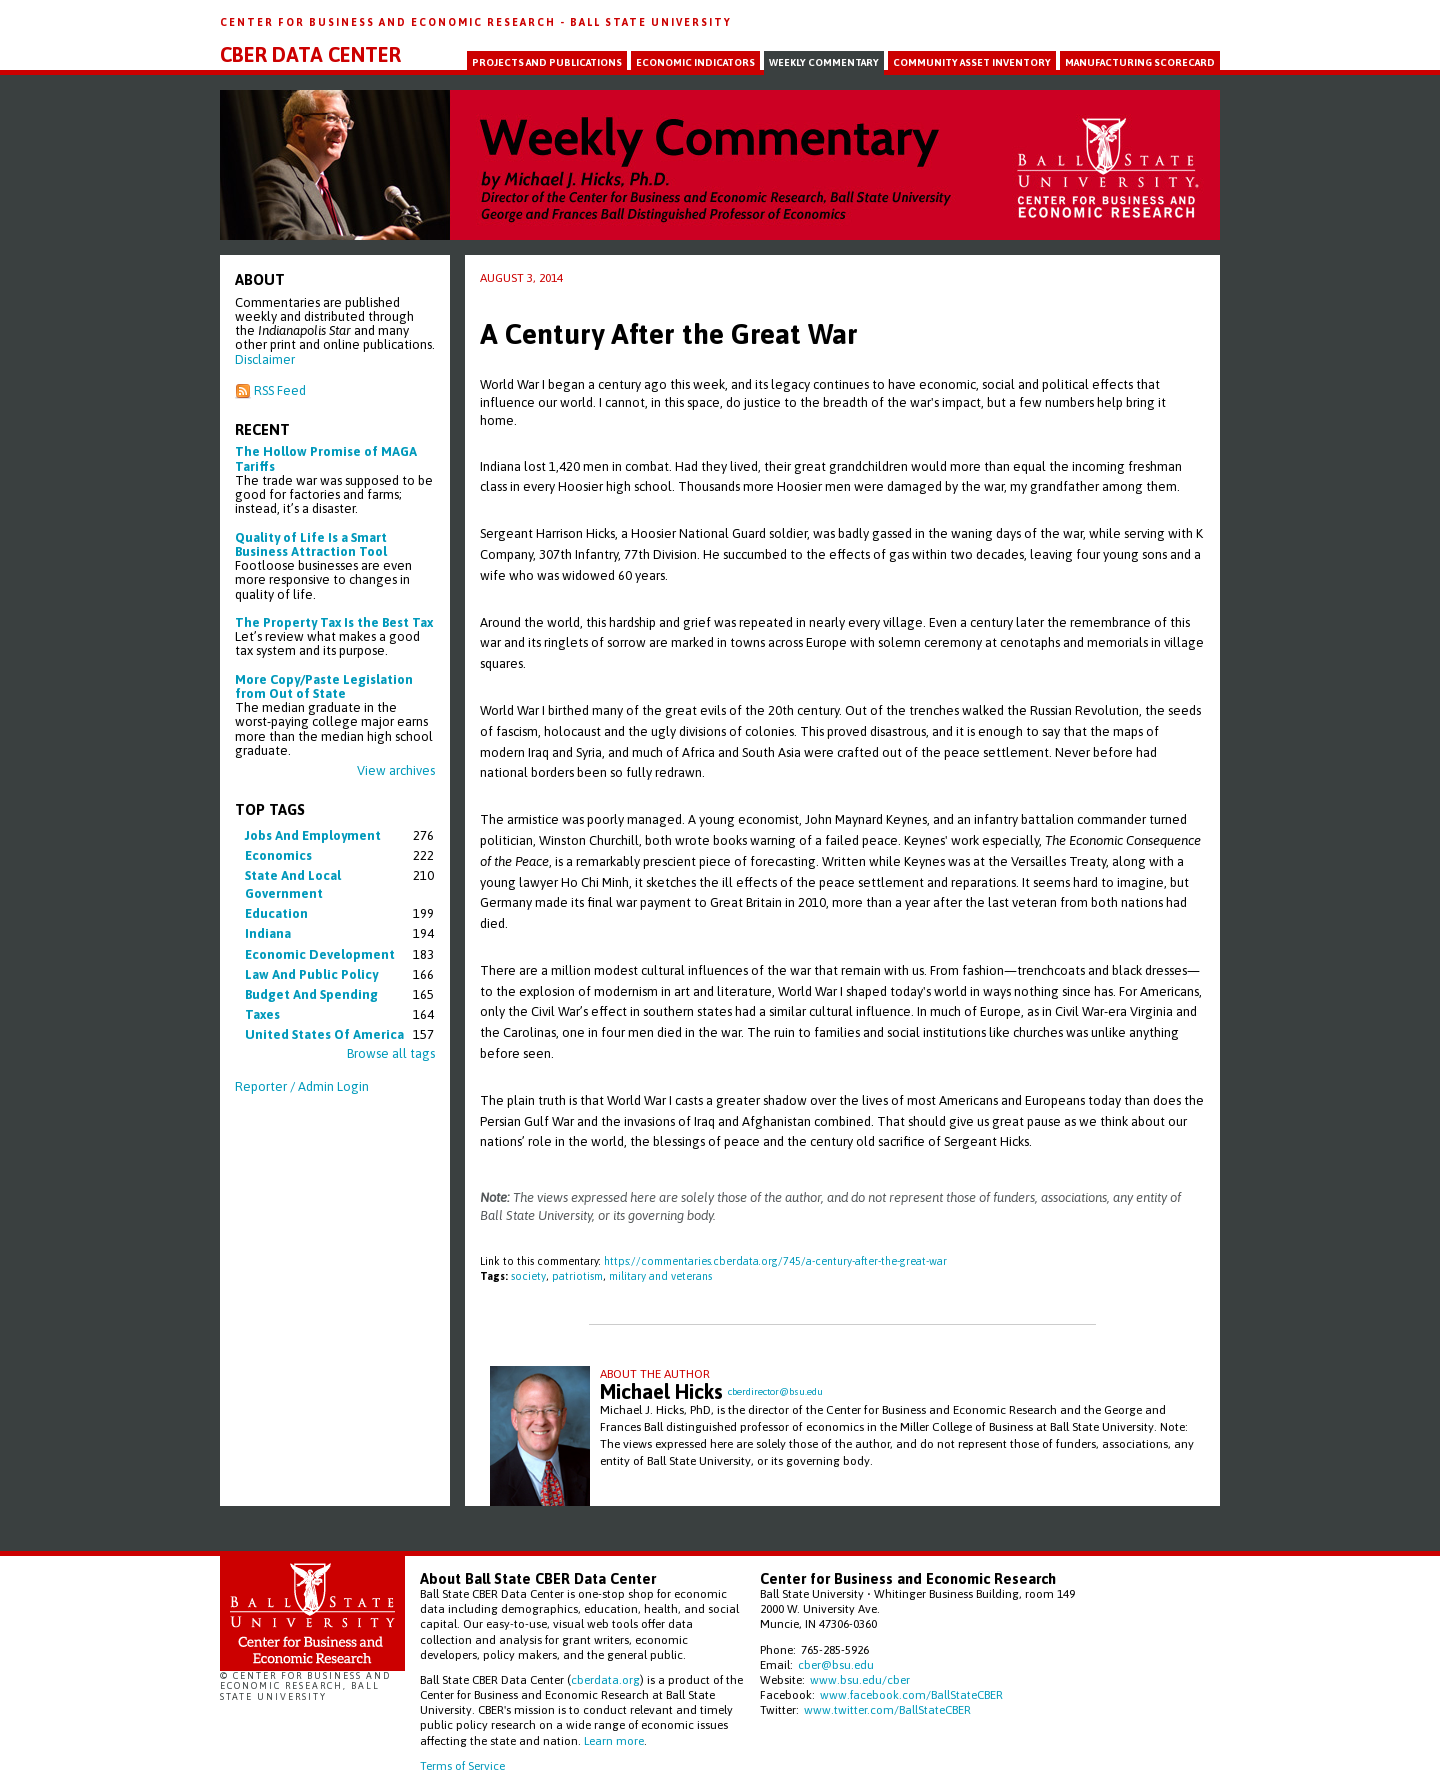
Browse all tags (391, 1053)
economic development (320, 954)
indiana (268, 933)
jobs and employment (313, 835)
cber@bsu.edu (836, 1664)
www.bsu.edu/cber (860, 1679)
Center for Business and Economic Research (390, 22)
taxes (262, 1014)
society (528, 1276)
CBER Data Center (310, 55)
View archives (396, 770)
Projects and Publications (547, 62)
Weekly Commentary (824, 62)
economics (278, 855)
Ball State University (651, 22)
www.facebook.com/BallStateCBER (911, 1694)
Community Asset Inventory (972, 62)
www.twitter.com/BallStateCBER (887, 1709)
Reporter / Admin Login (302, 1086)
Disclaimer (265, 359)
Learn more (614, 1740)
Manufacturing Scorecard (1140, 62)
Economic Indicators (695, 62)
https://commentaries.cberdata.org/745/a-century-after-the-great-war (775, 1261)
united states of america (324, 1034)
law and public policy (311, 974)
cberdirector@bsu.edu (775, 1391)
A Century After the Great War (669, 334)
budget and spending (311, 994)
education (276, 913)
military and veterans (660, 1276)
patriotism (577, 1276)
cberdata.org (605, 1679)
